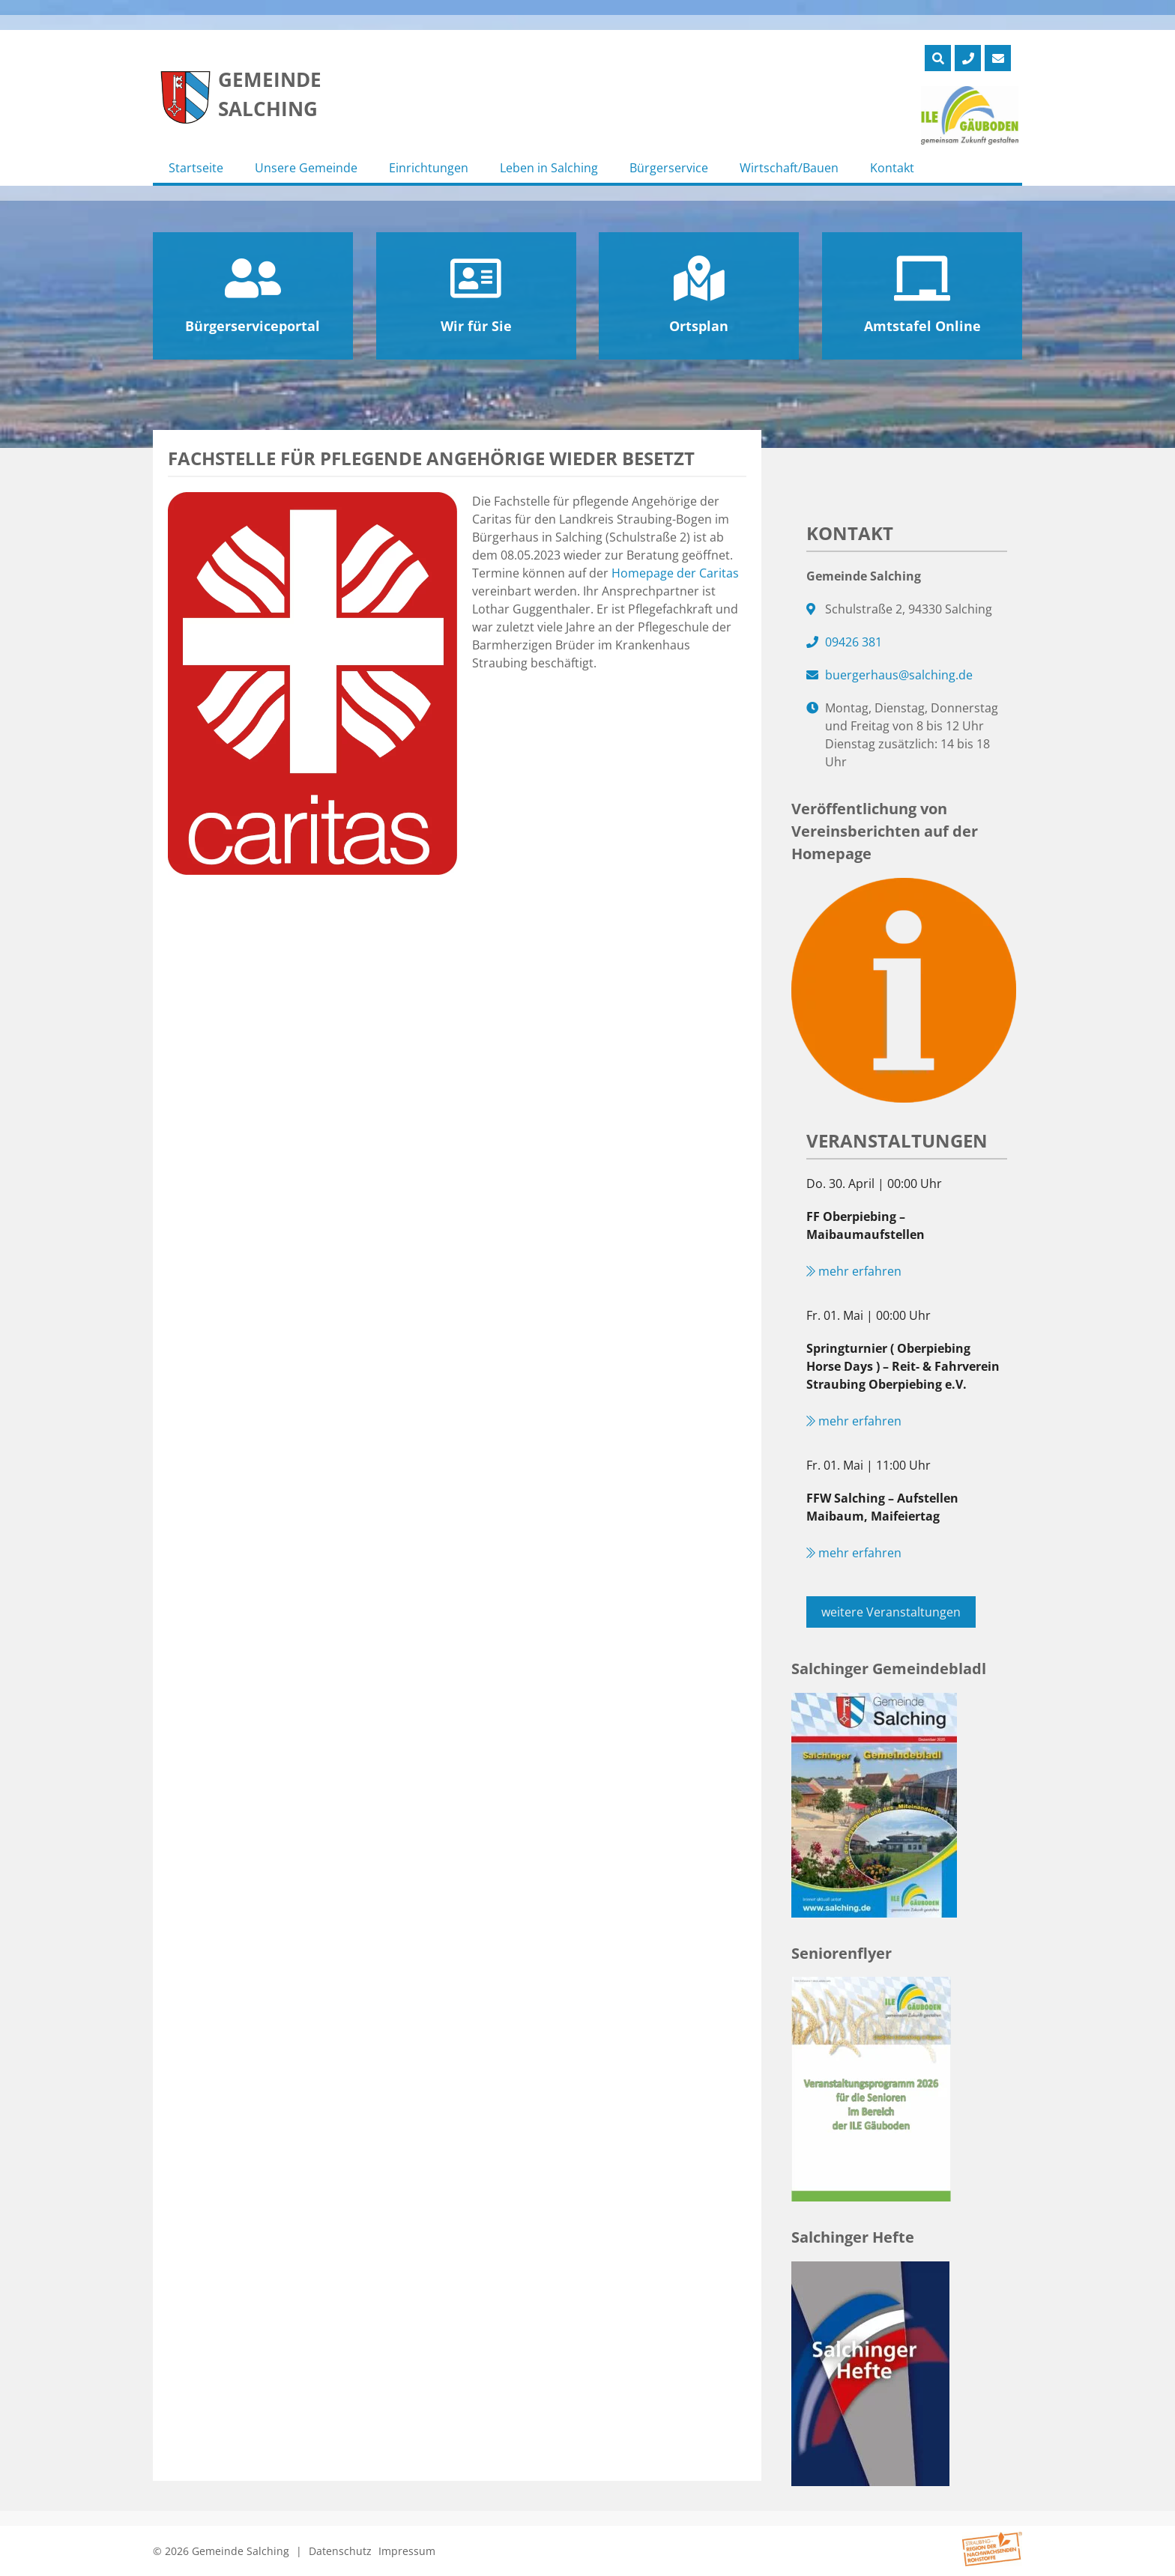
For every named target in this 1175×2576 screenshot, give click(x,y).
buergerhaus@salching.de (899, 675)
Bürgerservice (668, 168)
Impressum (406, 2551)
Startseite (196, 168)
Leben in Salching (549, 168)
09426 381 (853, 642)
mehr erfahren (853, 1271)
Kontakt (892, 168)
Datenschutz (340, 2551)
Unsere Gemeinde (306, 168)
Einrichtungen (428, 168)
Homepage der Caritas (675, 573)
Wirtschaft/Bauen (789, 168)
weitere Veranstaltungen (891, 1612)
